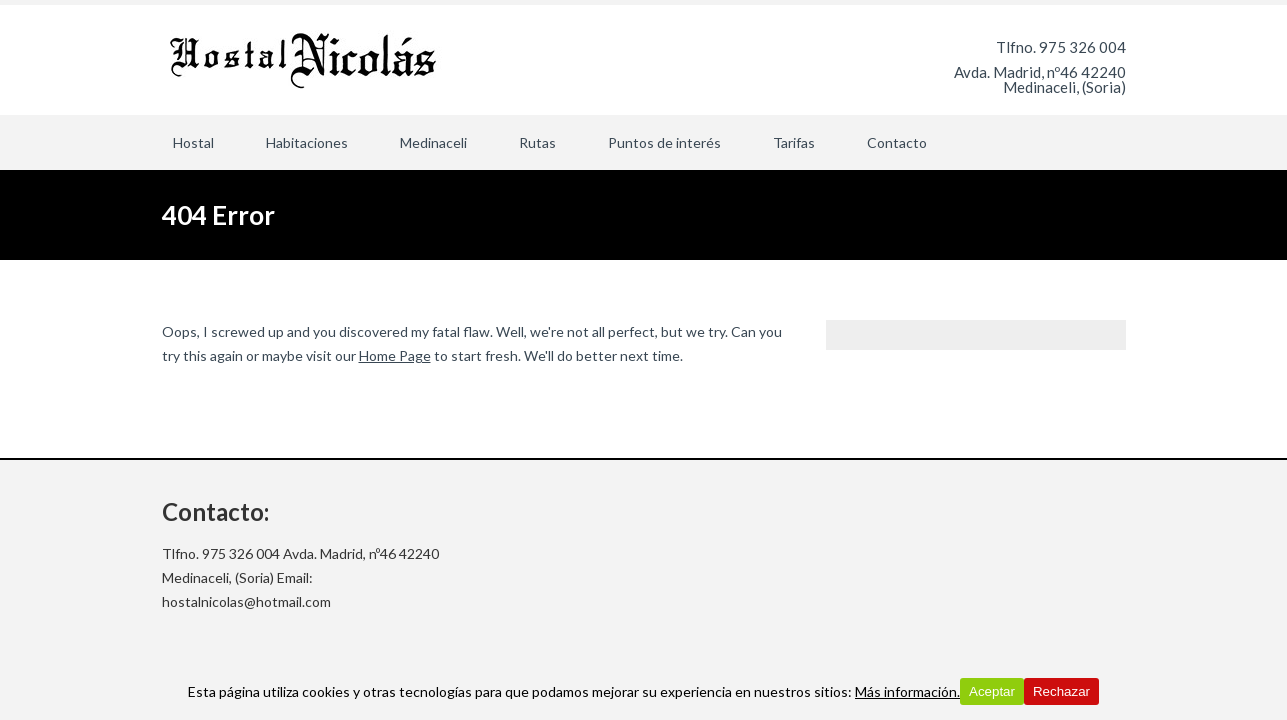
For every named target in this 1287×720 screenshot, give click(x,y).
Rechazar (1061, 691)
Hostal (193, 142)
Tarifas (794, 142)
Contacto (897, 142)
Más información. (907, 691)
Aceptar (992, 691)
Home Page (395, 355)
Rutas (537, 142)
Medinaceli (433, 142)
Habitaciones (307, 142)
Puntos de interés (664, 142)
